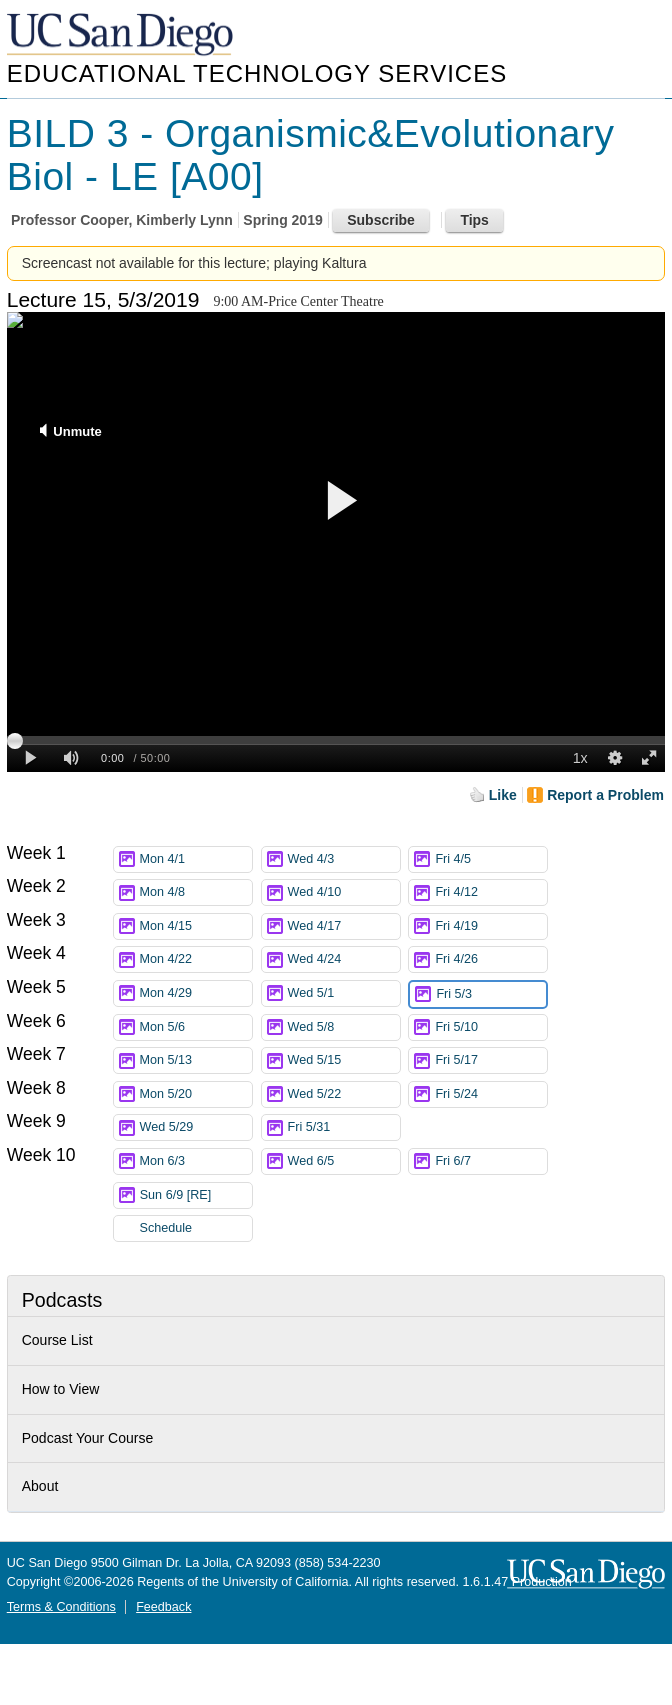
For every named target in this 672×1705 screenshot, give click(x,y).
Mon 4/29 (196, 993)
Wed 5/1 (344, 993)
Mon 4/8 (196, 892)
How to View (61, 1389)
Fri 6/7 (491, 1161)
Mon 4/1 (196, 859)
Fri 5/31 (344, 1127)
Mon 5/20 (196, 1094)
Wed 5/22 (344, 1094)
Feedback (163, 1607)
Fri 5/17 (491, 1060)
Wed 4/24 (344, 959)
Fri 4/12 (491, 892)
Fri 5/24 (491, 1094)
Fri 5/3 (491, 994)
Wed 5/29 (196, 1127)
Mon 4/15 (196, 926)
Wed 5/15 (344, 1060)
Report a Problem (605, 795)
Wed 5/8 (344, 1027)
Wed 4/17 (344, 926)
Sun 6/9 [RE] (196, 1195)
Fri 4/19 (491, 926)
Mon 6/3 (196, 1161)
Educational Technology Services (257, 73)
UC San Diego (122, 35)
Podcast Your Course (88, 1438)
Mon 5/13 (196, 1060)
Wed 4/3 (344, 859)
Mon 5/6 (196, 1027)
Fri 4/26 (491, 959)
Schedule (166, 1228)
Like (503, 795)
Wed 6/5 (344, 1161)
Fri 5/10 (491, 1027)
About (40, 1486)
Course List (57, 1340)
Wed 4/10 (344, 892)
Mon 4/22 (196, 959)
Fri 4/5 (491, 859)
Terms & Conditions (61, 1607)
